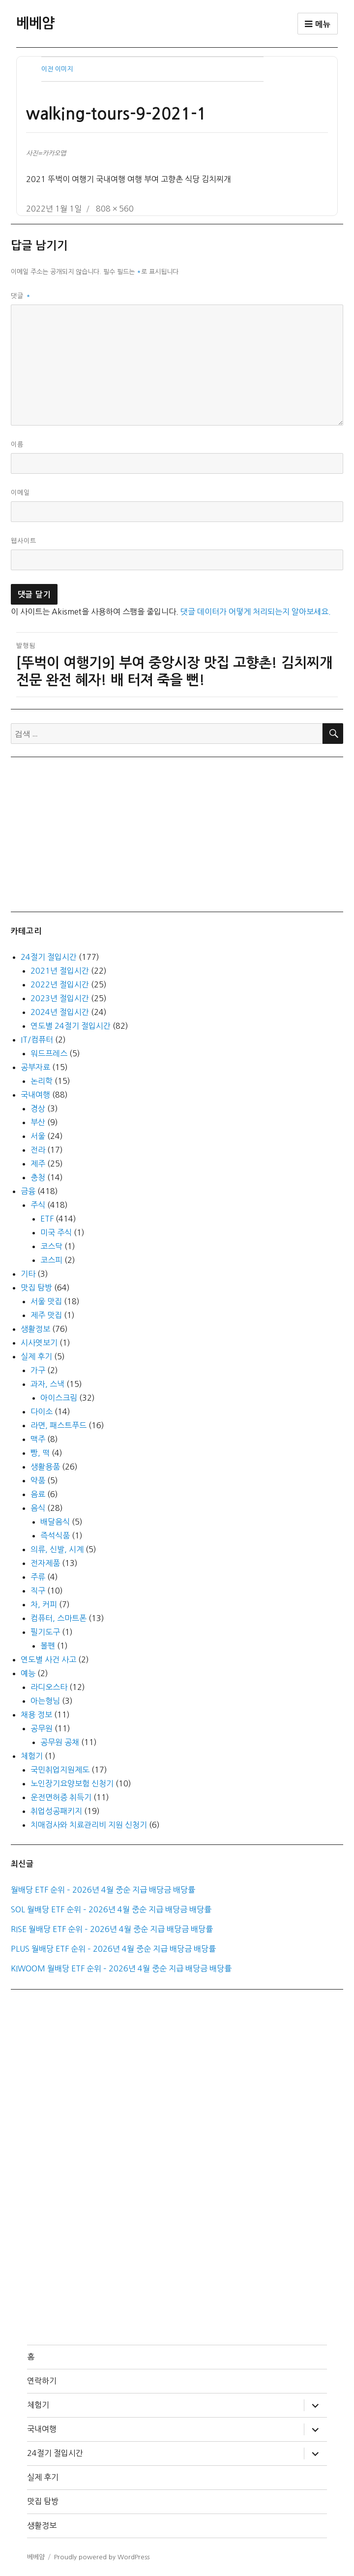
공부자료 (35, 1067)
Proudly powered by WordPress (101, 2557)
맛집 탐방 (36, 1287)
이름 (17, 444)
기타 (28, 1274)
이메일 (20, 493)
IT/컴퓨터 (37, 1039)
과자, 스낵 (47, 1384)
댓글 (21, 296)
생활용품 (45, 1467)
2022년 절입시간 (59, 984)
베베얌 (35, 23)
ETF (47, 1219)
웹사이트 (23, 541)
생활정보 (35, 1329)
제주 (37, 1163)
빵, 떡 (40, 1453)
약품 (37, 1480)
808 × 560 (115, 209)
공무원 (41, 1728)
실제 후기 (36, 1356)
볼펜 (47, 1646)
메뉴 (317, 24)
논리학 (41, 1081)
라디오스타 (48, 1687)
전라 (37, 1150)
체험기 (32, 1756)
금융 (28, 1191)
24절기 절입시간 (49, 957)
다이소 (41, 1411)
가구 (37, 1370)
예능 (28, 1673)
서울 (37, 1136)
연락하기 (42, 2381)
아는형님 (45, 1701)
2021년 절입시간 (59, 971)
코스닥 (51, 1246)
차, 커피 (43, 1604)
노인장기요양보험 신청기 (72, 1783)
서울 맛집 (46, 1301)
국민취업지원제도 (59, 1770)
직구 (37, 1591)
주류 (37, 1577)
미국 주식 (56, 1232)
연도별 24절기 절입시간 (70, 1026)
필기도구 (45, 1632)
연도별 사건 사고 (48, 1659)
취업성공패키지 (56, 1811)
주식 (37, 1205)
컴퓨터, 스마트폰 (58, 1618)
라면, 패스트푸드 (58, 1425)
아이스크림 (58, 1398)
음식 (37, 1508)
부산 (37, 1122)
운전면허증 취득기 (60, 1797)
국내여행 (35, 1095)
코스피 (51, 1260)
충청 (37, 1177)
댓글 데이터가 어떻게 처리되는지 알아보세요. (255, 611)
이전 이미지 (57, 69)
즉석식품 (55, 1535)
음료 (37, 1494)
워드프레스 (48, 1053)
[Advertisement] (179, 833)
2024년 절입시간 (59, 1012)
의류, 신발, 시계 (57, 1549)
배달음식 (55, 1522)
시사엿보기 (39, 1343)
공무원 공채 (59, 1742)
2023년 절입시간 (59, 998)
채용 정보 (36, 1714)
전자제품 (45, 1563)
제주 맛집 (46, 1315)
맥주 (37, 1439)
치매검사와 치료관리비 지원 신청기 (88, 1825)
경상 (37, 1108)
